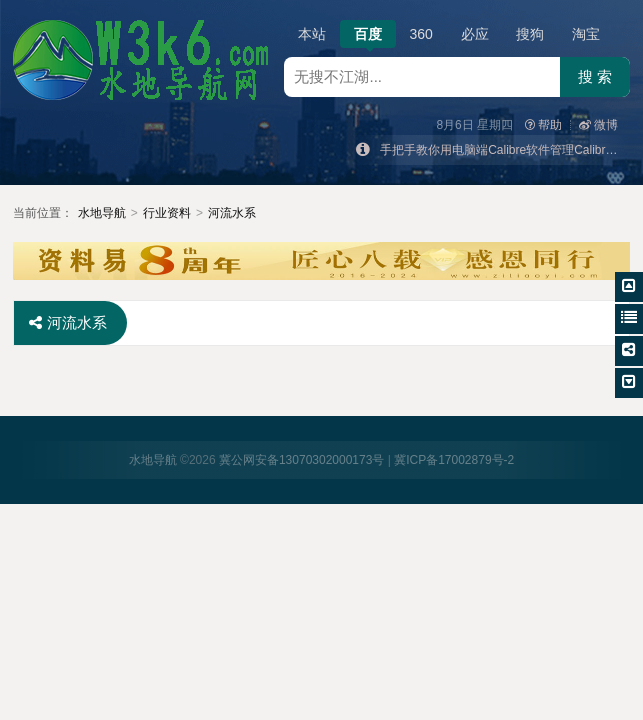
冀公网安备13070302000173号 (301, 460)
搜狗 (530, 34)
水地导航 (102, 213)
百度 (368, 37)
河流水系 (232, 213)
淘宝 (586, 34)
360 (421, 34)
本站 (312, 34)
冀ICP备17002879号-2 (454, 460)
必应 (475, 34)
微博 (598, 125)
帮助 (543, 125)
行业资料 (167, 213)
